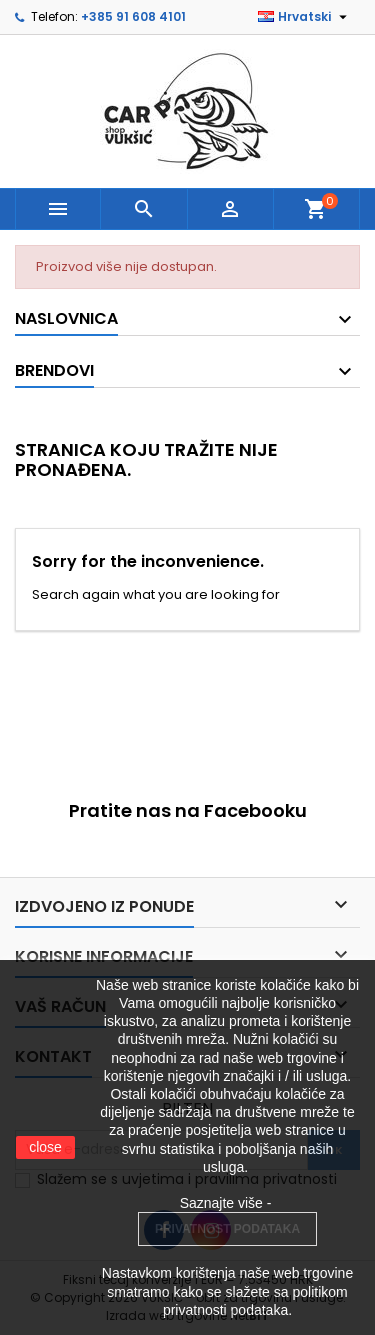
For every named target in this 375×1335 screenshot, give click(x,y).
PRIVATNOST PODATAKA (227, 1229)
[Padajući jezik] (305, 17)
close (45, 1147)
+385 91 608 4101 (133, 16)
